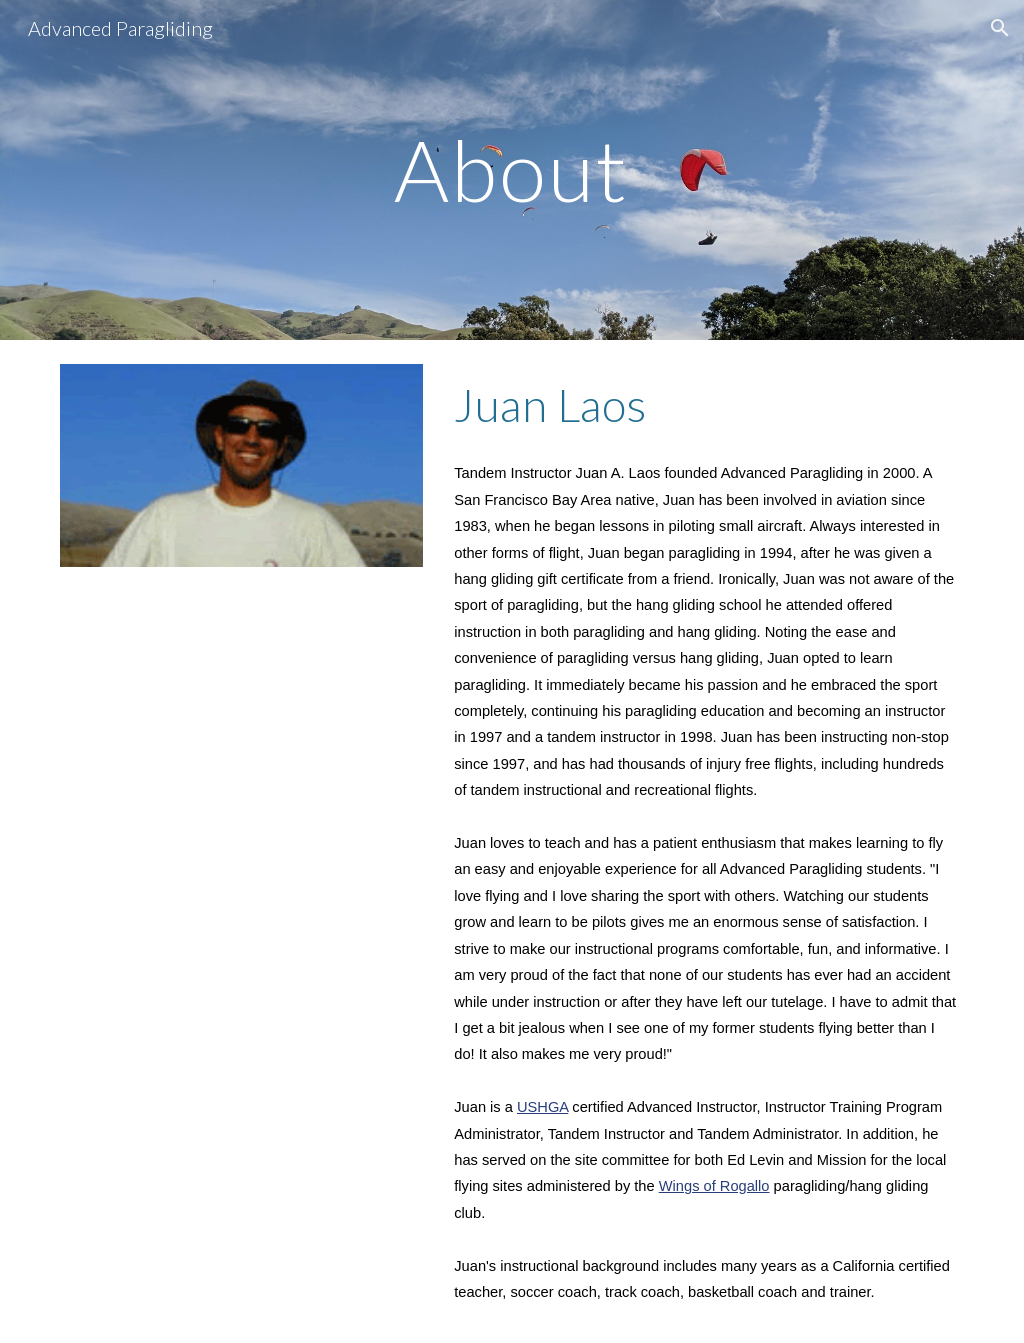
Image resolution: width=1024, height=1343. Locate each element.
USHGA (542, 1107)
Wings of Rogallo (714, 1186)
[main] (511, 169)
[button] (1000, 28)
